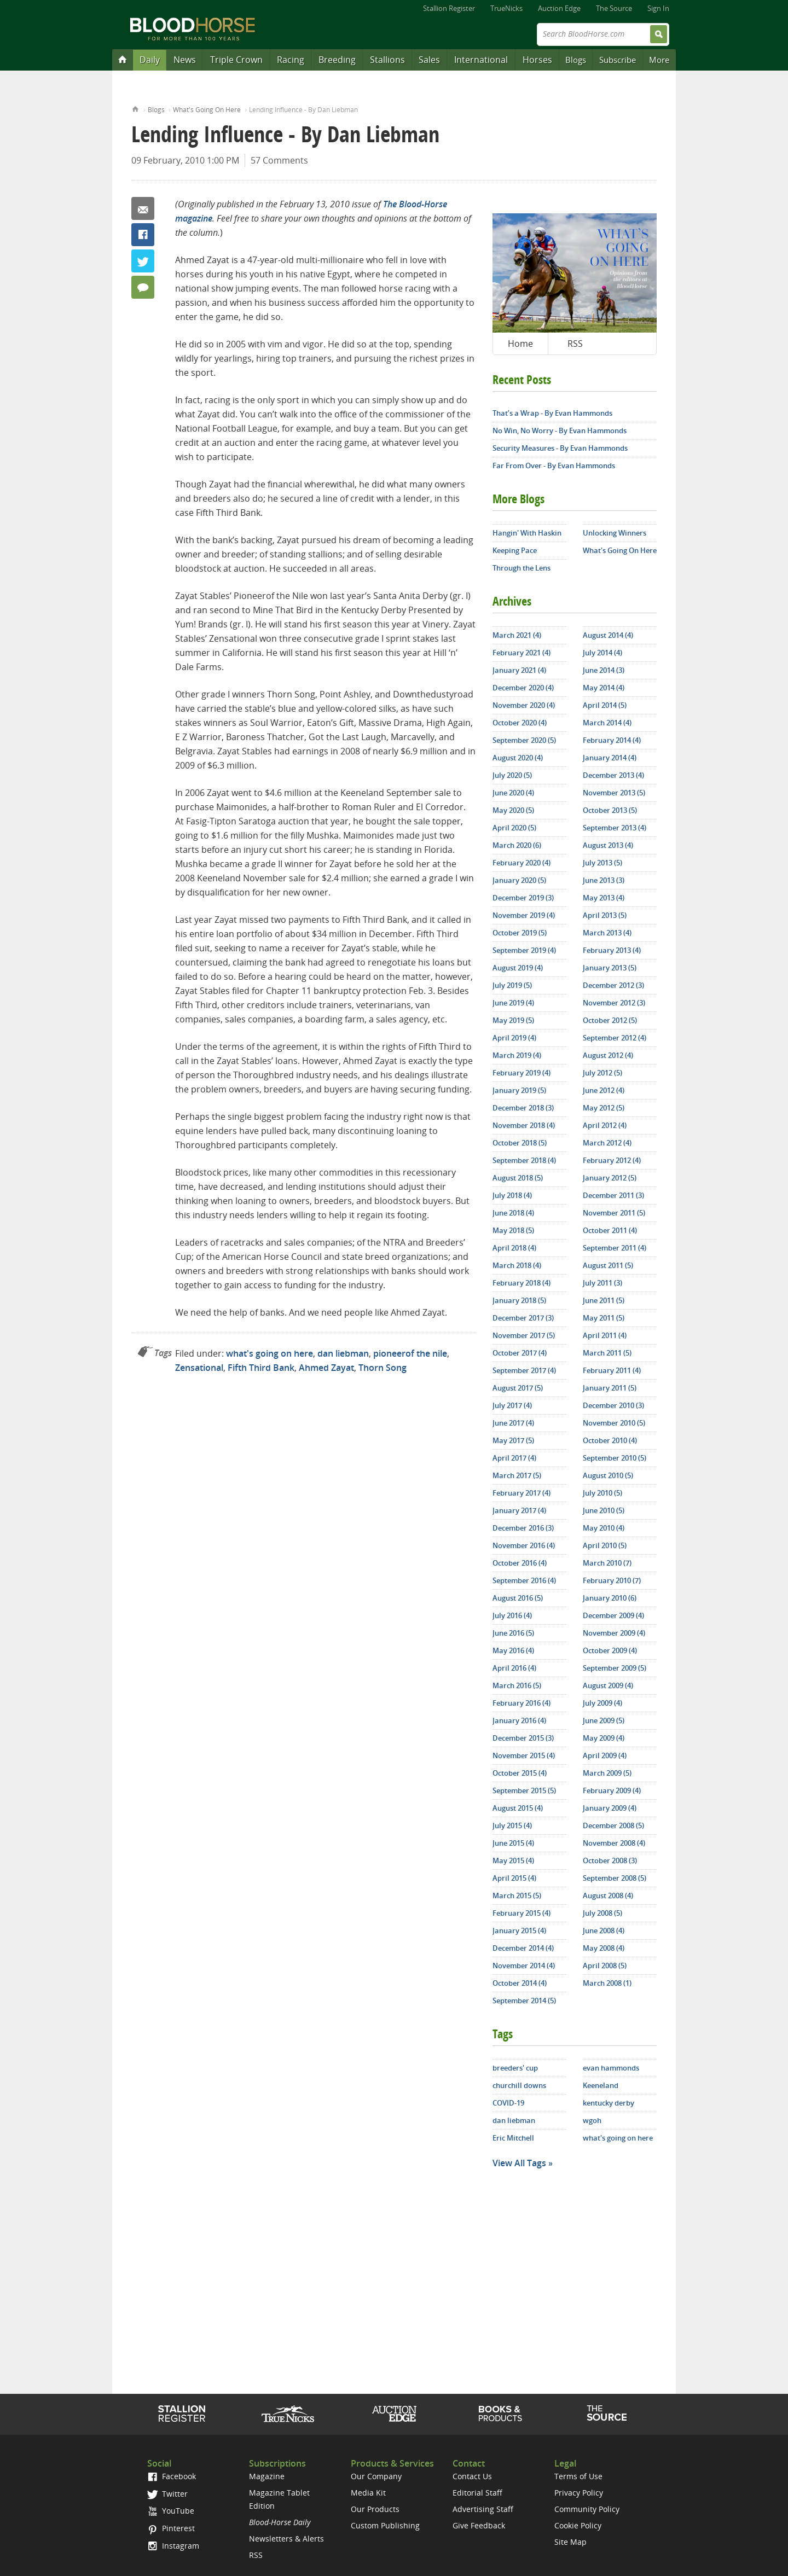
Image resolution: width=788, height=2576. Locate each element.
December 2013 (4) (613, 775)
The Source (614, 8)
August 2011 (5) (608, 1265)
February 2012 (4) (612, 1160)
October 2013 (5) (610, 810)
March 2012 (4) (607, 1143)
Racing (290, 60)
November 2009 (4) (614, 1633)
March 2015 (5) (517, 1895)
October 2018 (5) (520, 1143)
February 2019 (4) (522, 1073)
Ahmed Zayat (326, 1368)
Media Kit (368, 2492)
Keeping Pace (515, 550)
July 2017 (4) (512, 1405)
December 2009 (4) (613, 1615)
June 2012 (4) (603, 1090)
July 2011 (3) (602, 1283)
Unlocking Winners (614, 533)
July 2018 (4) (512, 1195)
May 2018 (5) (513, 1230)
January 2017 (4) (519, 1510)
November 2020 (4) (524, 705)
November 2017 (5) (524, 1335)
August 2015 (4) (518, 1808)
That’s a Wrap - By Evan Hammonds (552, 413)
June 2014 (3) (603, 670)
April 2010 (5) (605, 1545)
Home (135, 108)
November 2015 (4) (524, 1755)
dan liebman (343, 1353)
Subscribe (617, 59)
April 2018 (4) (514, 1248)
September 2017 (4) (524, 1370)
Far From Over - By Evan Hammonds (554, 465)
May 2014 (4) (603, 688)
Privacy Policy (578, 2492)
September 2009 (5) (614, 1668)
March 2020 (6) (517, 845)
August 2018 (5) (518, 1178)
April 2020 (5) (514, 828)
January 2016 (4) (519, 1720)
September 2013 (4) (614, 828)
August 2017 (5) (518, 1388)
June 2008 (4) (603, 1930)
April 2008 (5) (605, 1965)
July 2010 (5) (602, 1493)
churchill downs (519, 2085)
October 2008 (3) (610, 1860)
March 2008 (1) (607, 1983)
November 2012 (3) (614, 1003)
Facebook (142, 234)
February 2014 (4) (612, 740)
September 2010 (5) (614, 1458)
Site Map (570, 2542)
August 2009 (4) (608, 1685)
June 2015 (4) (513, 1843)
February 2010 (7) (612, 1580)
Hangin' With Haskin (527, 533)
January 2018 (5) (519, 1300)
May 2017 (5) (513, 1440)
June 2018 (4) (513, 1213)
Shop (500, 2413)
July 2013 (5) (602, 863)
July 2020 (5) (512, 775)
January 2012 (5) (609, 1178)
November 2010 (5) (614, 1423)
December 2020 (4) (523, 688)
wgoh (592, 2120)
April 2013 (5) (605, 915)
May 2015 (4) (513, 1860)
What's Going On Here (207, 109)
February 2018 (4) (522, 1283)
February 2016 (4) (522, 1703)
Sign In (658, 8)
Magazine (267, 2476)
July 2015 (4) (512, 1825)
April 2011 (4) (605, 1335)
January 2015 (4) (519, 1930)
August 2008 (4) (608, 1895)
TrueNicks (506, 8)
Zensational (199, 1368)
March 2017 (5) (517, 1475)
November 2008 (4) (614, 1843)
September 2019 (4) (524, 950)
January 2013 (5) (609, 968)
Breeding (337, 60)
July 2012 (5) (602, 1073)
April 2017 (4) (514, 1458)
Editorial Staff (477, 2492)
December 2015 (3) (523, 1738)
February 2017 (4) (522, 1493)
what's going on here (269, 1353)
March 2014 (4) (607, 723)
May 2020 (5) (513, 810)
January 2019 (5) (519, 1090)
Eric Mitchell (513, 2138)
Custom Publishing (385, 2525)
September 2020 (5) (524, 740)
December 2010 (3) (613, 1405)
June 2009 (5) (603, 1720)
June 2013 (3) (603, 880)
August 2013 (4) (608, 845)
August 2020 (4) (518, 758)
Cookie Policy (577, 2525)
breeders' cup (515, 2068)
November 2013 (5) (614, 793)
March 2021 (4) (517, 635)
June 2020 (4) (513, 793)
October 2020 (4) (520, 723)
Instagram (173, 2545)
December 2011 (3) (613, 1195)
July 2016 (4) (512, 1615)
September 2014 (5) (524, 2000)
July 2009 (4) (602, 1703)
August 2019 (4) (518, 968)
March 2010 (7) (607, 1563)
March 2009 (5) (607, 1773)
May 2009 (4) (603, 1738)
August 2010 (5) (608, 1475)
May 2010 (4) (603, 1528)
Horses (537, 60)
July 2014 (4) (602, 653)
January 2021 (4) (519, 670)
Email (142, 208)
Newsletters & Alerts (286, 2538)
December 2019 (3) (523, 898)
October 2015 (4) (520, 1773)
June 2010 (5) (603, 1510)
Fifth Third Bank (261, 1368)
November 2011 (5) (614, 1213)
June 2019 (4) (513, 1003)
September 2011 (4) (614, 1248)
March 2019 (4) (517, 1055)
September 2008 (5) (614, 1878)
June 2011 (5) (603, 1300)
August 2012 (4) (608, 1055)
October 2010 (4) (610, 1440)
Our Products (375, 2509)
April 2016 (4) (514, 1668)
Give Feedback (479, 2525)
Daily (150, 60)
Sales (429, 60)
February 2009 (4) (612, 1790)
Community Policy (586, 2509)
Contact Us (472, 2476)
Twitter (142, 260)
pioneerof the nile (410, 1353)
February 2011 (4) (612, 1370)
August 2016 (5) (518, 1598)
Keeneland (600, 2085)
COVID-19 (508, 2103)
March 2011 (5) (607, 1353)
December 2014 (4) (523, 1948)
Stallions (387, 60)
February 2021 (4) (522, 653)
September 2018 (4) (524, 1160)
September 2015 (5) (524, 1790)
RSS (575, 344)
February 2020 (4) (522, 863)
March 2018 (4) (517, 1265)
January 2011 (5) (609, 1388)
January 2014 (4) (609, 758)
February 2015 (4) (522, 1913)
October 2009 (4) (610, 1650)
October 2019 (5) (520, 933)
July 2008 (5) (602, 1913)
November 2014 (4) (524, 1965)
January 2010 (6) (609, 1598)
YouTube (170, 2510)
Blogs (575, 59)
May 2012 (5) (603, 1108)
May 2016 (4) (513, 1650)
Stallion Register (449, 8)
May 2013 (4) (603, 898)
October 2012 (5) (610, 1020)
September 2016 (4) (524, 1580)
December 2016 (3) (523, 1528)
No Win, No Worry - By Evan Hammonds (560, 430)
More (659, 59)
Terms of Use (578, 2476)
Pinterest (171, 2528)
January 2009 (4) (609, 1808)
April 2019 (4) (514, 1038)
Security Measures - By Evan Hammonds (560, 448)
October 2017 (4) (520, 1353)
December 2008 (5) (613, 1825)
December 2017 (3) (523, 1318)
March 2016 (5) (517, 1685)
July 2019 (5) (512, 985)
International (481, 60)
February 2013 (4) (612, 950)
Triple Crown (236, 60)
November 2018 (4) (524, 1125)
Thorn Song (382, 1368)
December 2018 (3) (523, 1108)
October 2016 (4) (520, 1563)
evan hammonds (611, 2068)
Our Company (376, 2476)
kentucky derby (608, 2103)
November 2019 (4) (524, 915)
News (184, 60)
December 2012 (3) (613, 985)
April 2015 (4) (514, 1878)
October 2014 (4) (520, 1983)
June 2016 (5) (513, 1633)
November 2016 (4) (524, 1545)
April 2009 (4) (605, 1755)
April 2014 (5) (605, 705)
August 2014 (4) (608, 635)
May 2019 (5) (513, 1020)
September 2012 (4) (614, 1038)
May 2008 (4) (603, 1948)
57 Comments (279, 160)
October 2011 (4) (610, 1230)
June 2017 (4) (513, 1423)
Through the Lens (522, 568)
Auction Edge (559, 8)
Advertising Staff (483, 2509)
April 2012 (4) (605, 1125)
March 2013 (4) (607, 933)
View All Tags (519, 2163)
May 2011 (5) (603, 1318)
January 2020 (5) (519, 880)
